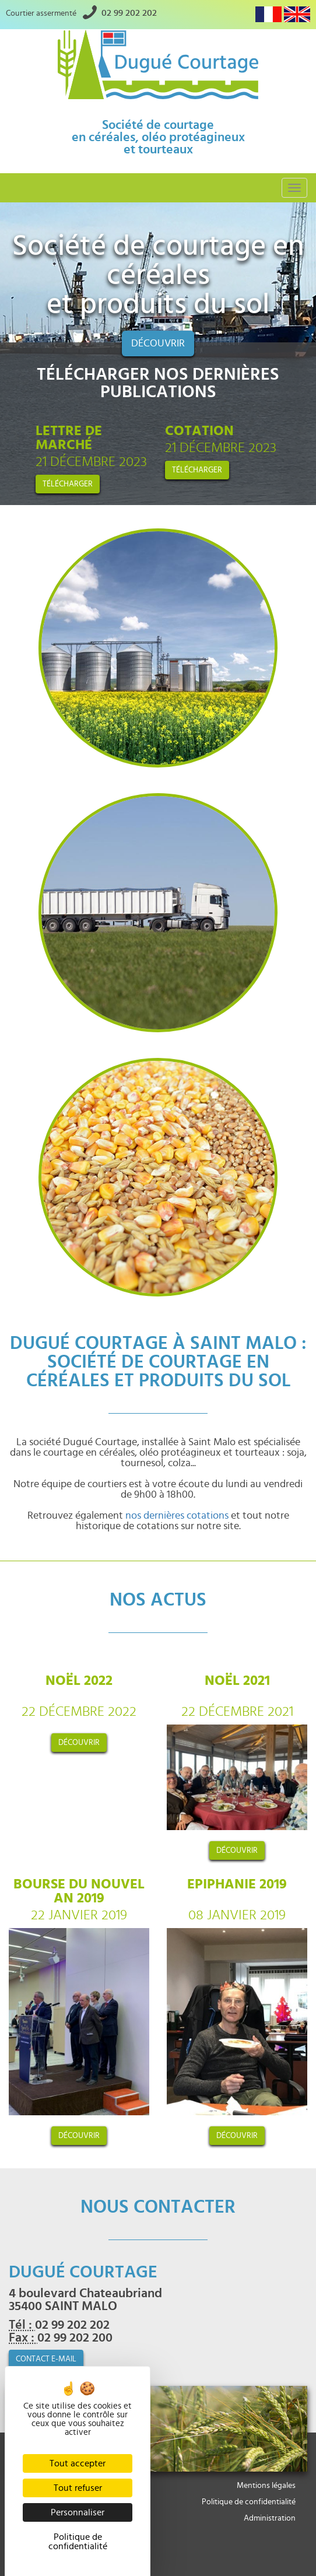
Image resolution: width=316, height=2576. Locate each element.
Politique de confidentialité (249, 2502)
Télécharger (68, 484)
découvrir (79, 1743)
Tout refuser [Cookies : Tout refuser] (78, 2488)
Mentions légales (266, 2486)
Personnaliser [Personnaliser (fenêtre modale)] (77, 2512)
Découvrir (158, 343)
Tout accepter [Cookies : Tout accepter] (78, 2463)
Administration (270, 2518)
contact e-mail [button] (46, 2359)
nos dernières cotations (177, 1515)
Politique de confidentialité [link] (77, 2541)
